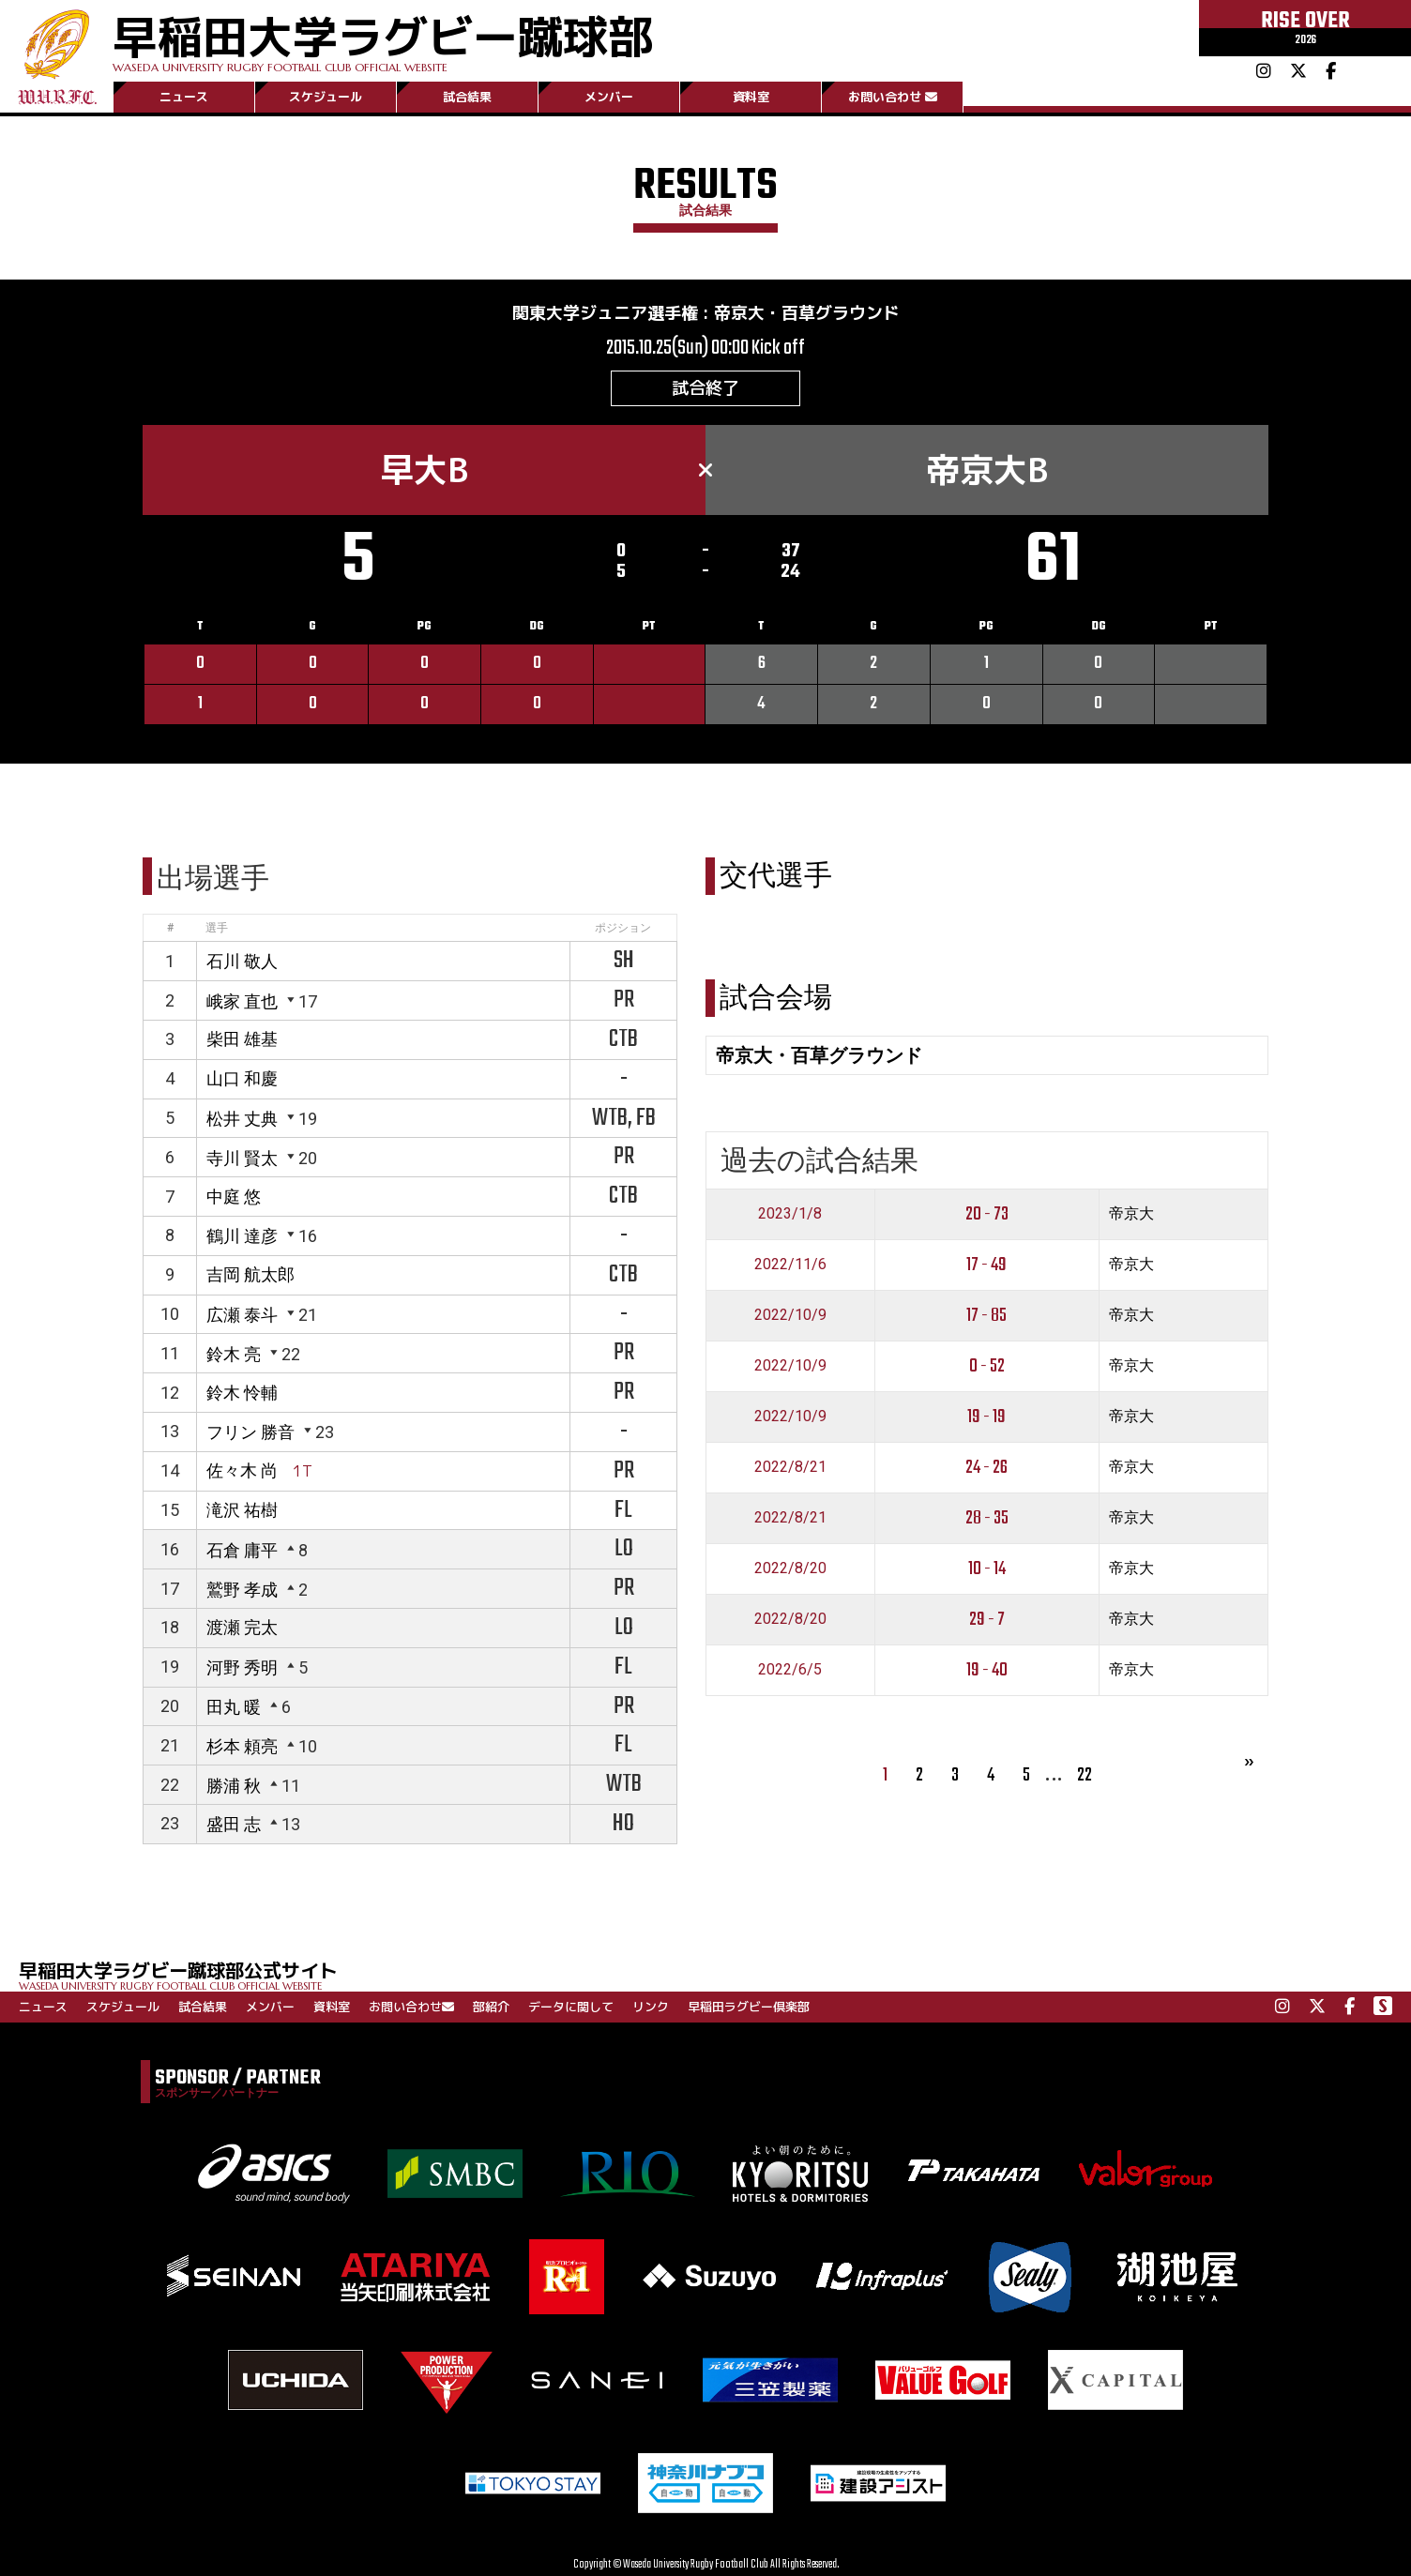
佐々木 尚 (242, 1470)
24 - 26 (986, 1467)
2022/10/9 (790, 1315)
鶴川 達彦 (242, 1236)
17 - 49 (986, 1265)
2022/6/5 (790, 1669)
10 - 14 (987, 1568)
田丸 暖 (233, 1707)
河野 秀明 (242, 1667)
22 (1084, 1775)
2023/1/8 (790, 1213)
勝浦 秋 (233, 1786)
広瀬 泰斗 (242, 1315)
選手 (216, 927)
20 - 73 (987, 1214)
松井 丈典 (242, 1119)
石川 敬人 (242, 961)
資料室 (751, 96)
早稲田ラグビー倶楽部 (749, 2006)
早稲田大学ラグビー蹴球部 (383, 39)
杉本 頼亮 (242, 1746)
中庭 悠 (233, 1196)
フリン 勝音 (250, 1432)
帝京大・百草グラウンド (807, 313)
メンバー (608, 96)
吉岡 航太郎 (250, 1274)
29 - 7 (987, 1619)
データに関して (571, 2006)
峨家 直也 (242, 1001)
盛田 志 (233, 1824)
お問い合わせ (892, 96)
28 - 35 (987, 1518)
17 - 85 (986, 1315)
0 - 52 (987, 1366)
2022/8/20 (790, 1568)
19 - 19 (986, 1417)
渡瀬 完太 (242, 1627)
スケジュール (325, 96)
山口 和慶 (242, 1078)
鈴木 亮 (233, 1354)
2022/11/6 (790, 1264)
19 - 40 (987, 1670)
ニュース (183, 96)
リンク (650, 2006)
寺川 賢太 (242, 1158)
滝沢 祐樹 (242, 1510)
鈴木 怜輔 (242, 1392)
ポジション (623, 927)
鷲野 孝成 (242, 1589)
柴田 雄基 (242, 1039)
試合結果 (467, 96)
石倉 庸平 (242, 1550)
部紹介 (491, 2006)
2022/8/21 (790, 1467)
